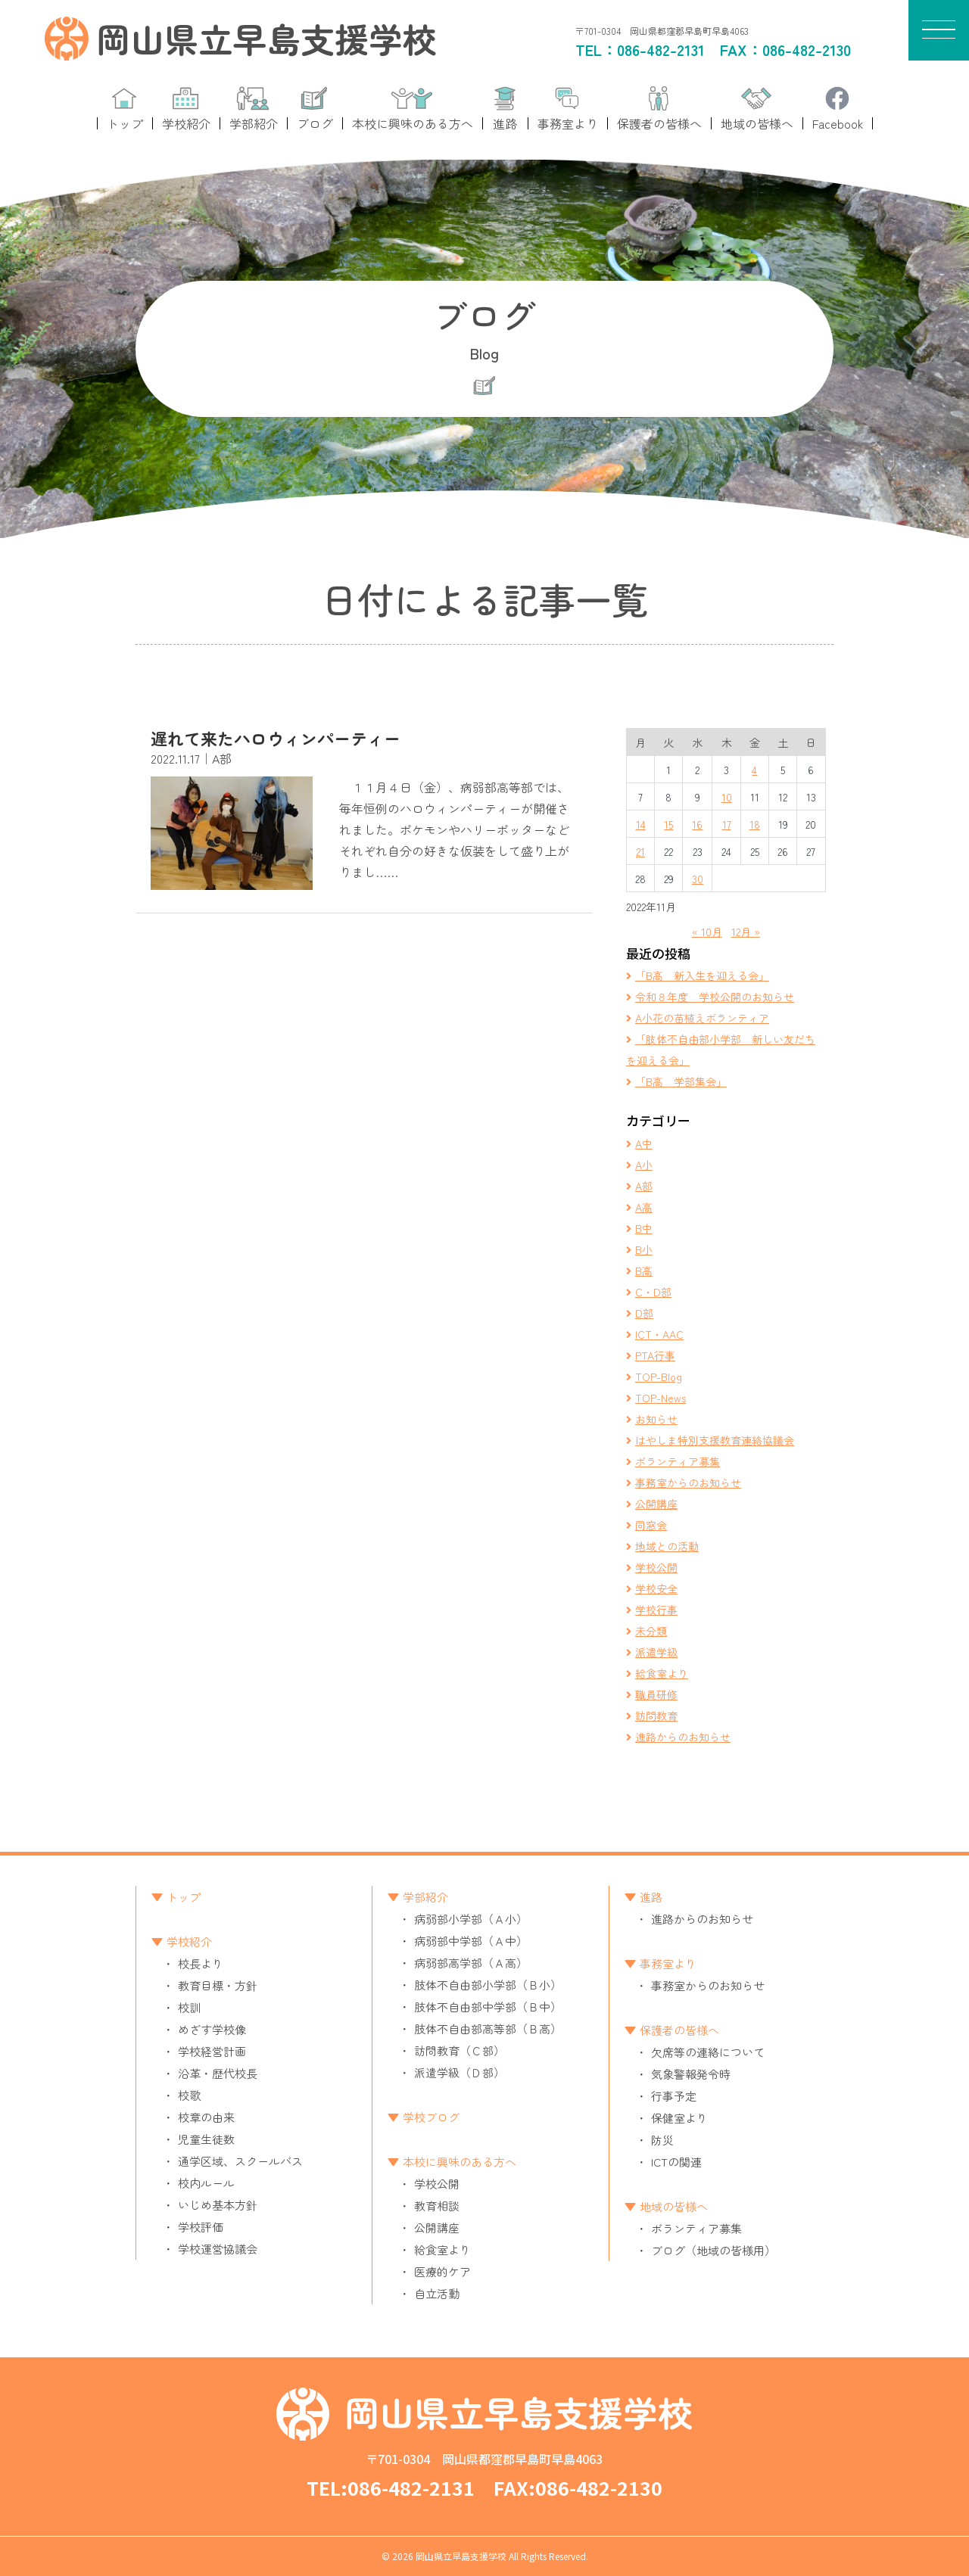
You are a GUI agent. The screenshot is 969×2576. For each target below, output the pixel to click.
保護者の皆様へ (679, 2030)
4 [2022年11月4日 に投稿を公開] (754, 769)
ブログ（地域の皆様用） (713, 2250)
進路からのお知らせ (683, 1736)
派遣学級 (656, 1652)
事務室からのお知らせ (688, 1482)
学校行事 (656, 1609)
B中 (644, 1228)
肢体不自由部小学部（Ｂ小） (488, 1985)
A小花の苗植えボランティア (702, 1017)
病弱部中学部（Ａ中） (471, 1941)
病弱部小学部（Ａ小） (471, 1919)
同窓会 (651, 1524)
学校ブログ (431, 2117)
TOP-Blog (658, 1376)
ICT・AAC (659, 1334)
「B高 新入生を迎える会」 (702, 975)
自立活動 (437, 2293)
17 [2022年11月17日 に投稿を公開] (726, 824)
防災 (662, 2140)
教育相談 (437, 2206)
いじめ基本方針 (217, 2205)
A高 (644, 1207)
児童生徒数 (206, 2139)
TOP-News (660, 1397)
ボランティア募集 (677, 1461)
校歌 (189, 2095)
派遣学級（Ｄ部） (459, 2072)
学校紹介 (189, 1941)
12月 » (745, 931)
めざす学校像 (212, 2029)
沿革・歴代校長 (217, 2073)
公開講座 (656, 1503)
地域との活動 (667, 1546)
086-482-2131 (661, 50)
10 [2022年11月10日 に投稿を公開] (726, 796)
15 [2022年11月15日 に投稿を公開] (668, 824)
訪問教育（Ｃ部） (459, 2050)
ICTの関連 (676, 2162)
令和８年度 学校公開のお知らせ (714, 996)
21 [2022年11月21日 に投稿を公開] (640, 851)
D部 (644, 1313)
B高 (644, 1270)
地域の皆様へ (674, 2206)
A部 (644, 1185)
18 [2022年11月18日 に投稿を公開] (754, 824)
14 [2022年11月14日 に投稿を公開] (641, 824)
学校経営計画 (212, 2051)
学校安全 (656, 1588)
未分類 (651, 1630)
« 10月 (707, 931)
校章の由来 (206, 2117)
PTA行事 (655, 1355)
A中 (644, 1143)
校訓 (189, 2007)
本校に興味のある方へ (459, 2162)
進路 (651, 1897)
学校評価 (200, 2227)
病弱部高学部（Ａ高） (471, 1963)
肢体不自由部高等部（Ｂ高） (488, 2028)
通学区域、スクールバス (240, 2161)
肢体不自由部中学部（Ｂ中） (488, 2006)
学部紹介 (425, 1897)
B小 (644, 1249)
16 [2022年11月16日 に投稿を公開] (697, 824)
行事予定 (673, 2096)
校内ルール (206, 2183)
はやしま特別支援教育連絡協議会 (714, 1440)
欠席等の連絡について (708, 2052)
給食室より (661, 1673)
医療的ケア (442, 2271)
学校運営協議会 (217, 2249)
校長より (200, 1963)
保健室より (679, 2118)
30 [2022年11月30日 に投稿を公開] (697, 878)
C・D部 (653, 1291)
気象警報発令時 (691, 2074)
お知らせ (656, 1418)
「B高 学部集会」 (681, 1081)
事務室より (668, 1963)
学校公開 (656, 1567)
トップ (184, 1897)
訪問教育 (656, 1715)
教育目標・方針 (217, 1985)
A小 (644, 1164)
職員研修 (656, 1694)
